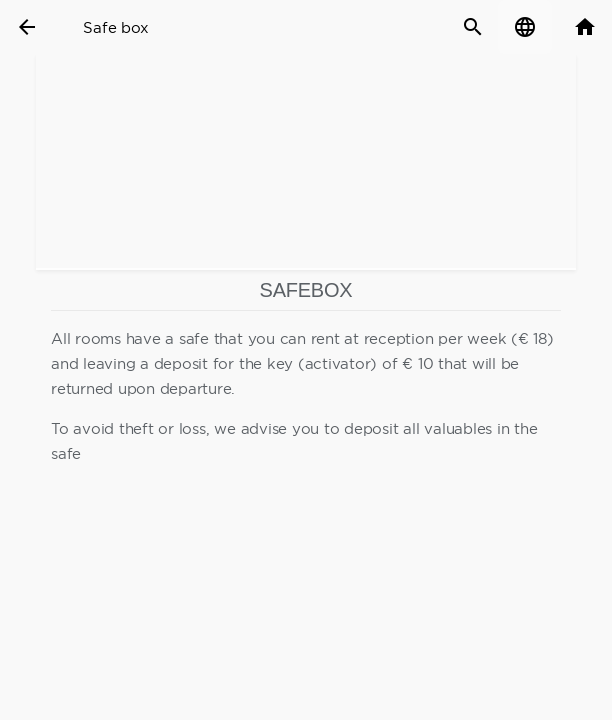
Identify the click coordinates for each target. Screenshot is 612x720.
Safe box (115, 27)
